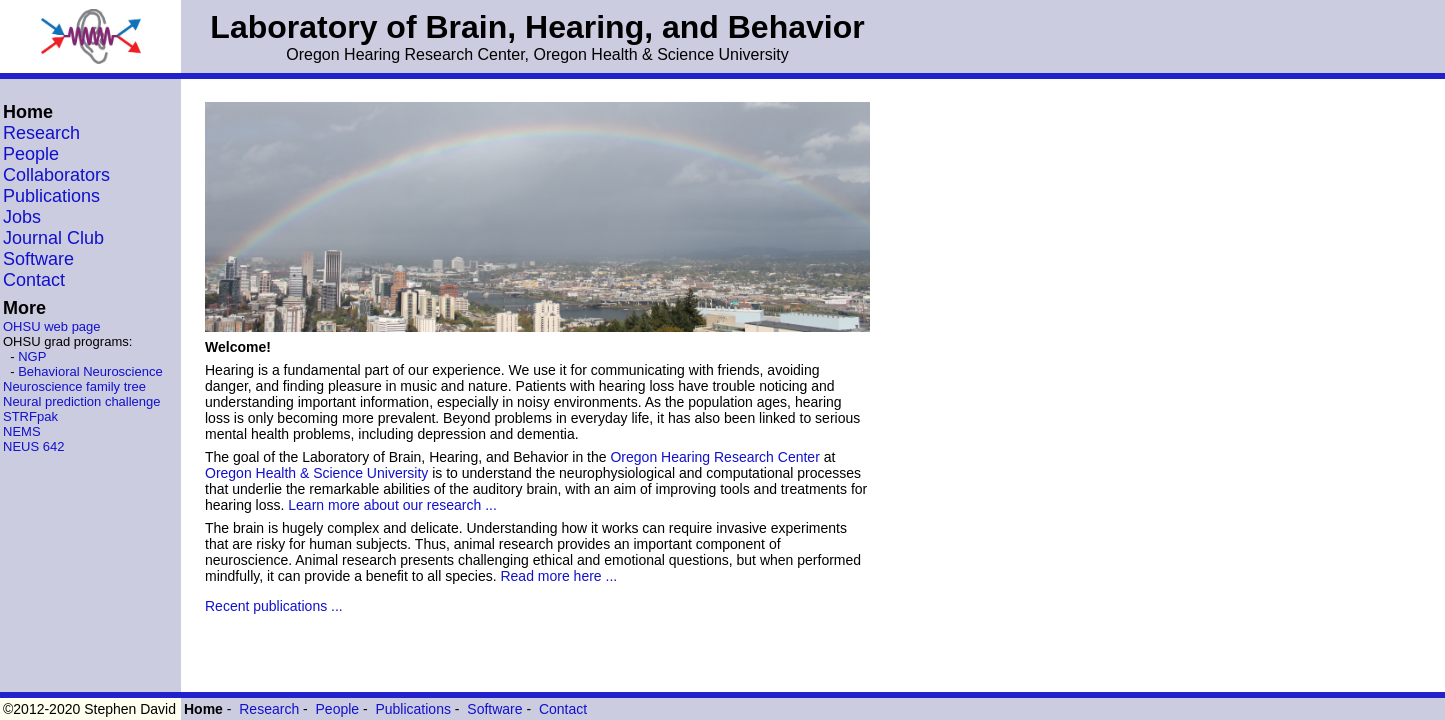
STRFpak (30, 416)
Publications (51, 196)
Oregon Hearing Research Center (714, 457)
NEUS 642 (33, 446)
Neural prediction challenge (82, 401)
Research (41, 133)
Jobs (22, 217)
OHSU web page (52, 326)
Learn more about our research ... (392, 505)
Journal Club (53, 238)
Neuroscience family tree (74, 386)
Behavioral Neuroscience (90, 371)
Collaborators (56, 175)
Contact (34, 280)
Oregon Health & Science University (316, 473)
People (31, 154)
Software (38, 259)
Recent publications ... (274, 606)
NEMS (22, 431)
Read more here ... (558, 576)
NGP (32, 356)
